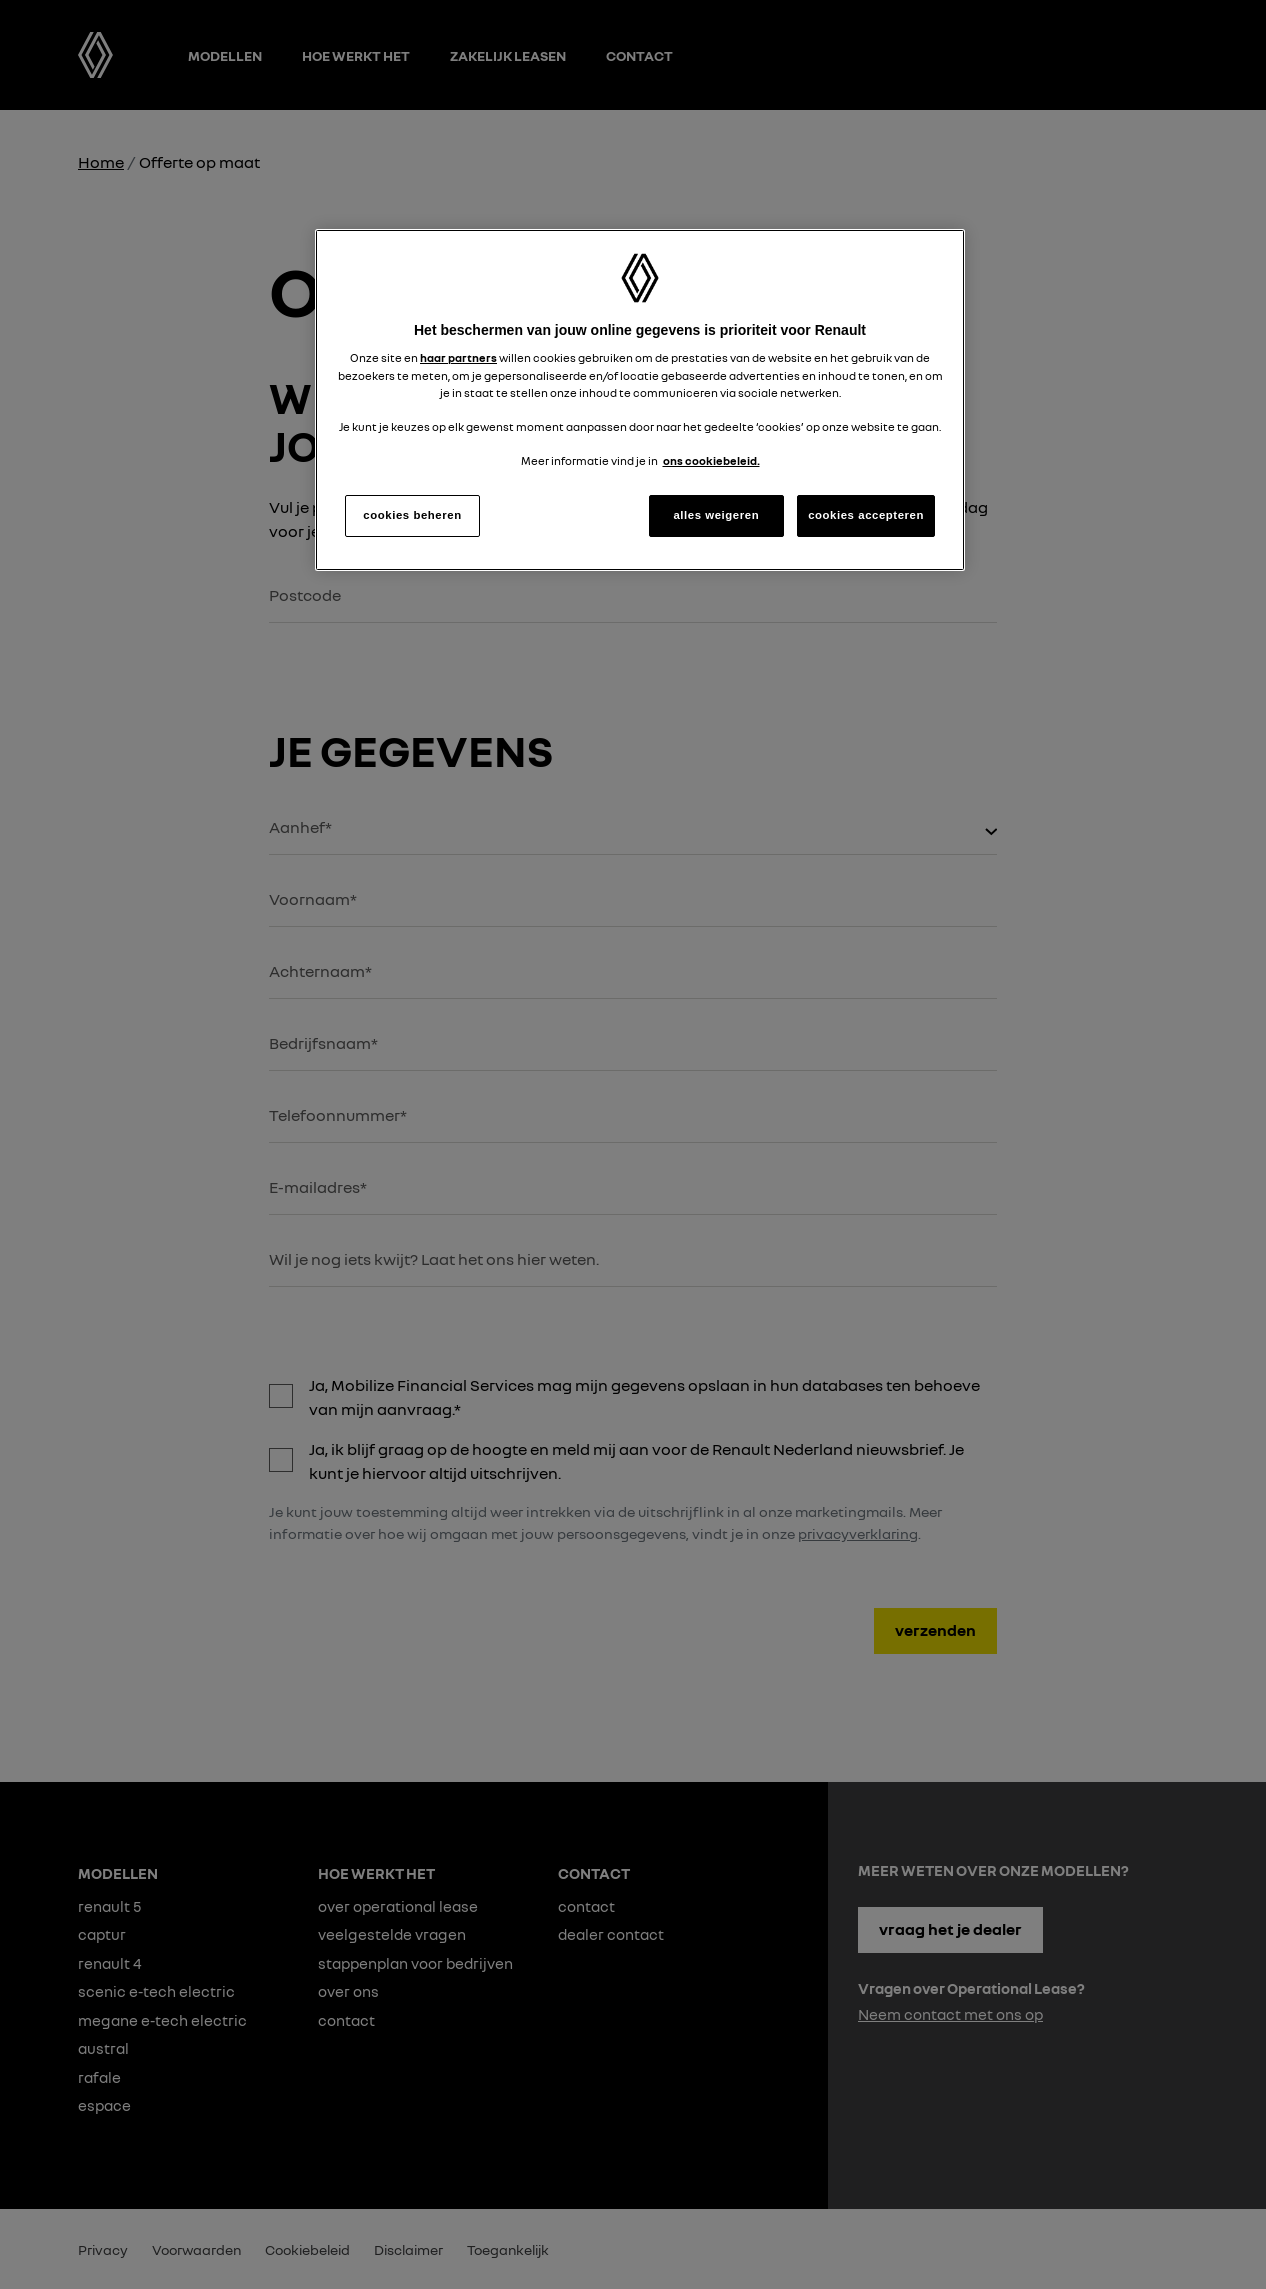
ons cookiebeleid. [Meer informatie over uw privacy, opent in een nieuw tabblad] (711, 461)
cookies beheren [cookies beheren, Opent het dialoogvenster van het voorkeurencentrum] (412, 515)
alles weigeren (716, 515)
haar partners (458, 358)
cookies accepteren (866, 515)
